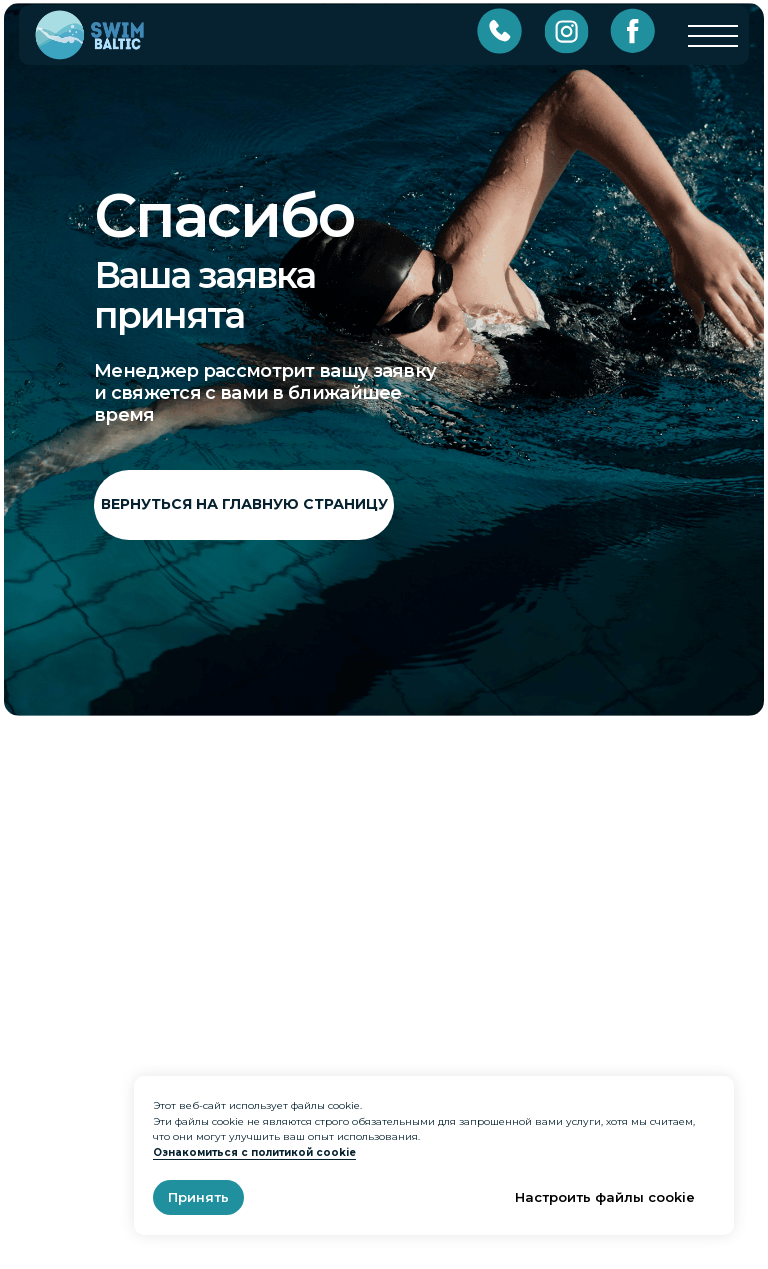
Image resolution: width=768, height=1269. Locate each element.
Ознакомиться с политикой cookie (254, 1152)
